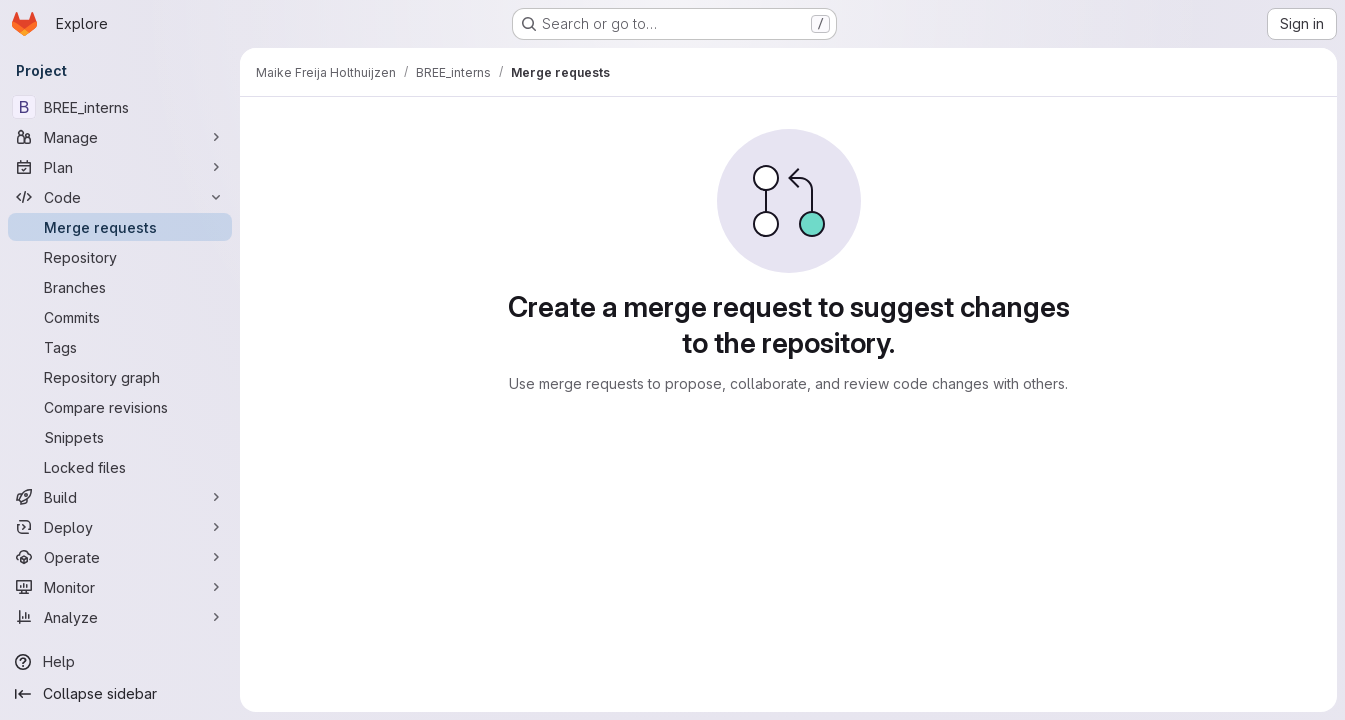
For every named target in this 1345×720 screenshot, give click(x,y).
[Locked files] (120, 467)
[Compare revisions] (120, 407)
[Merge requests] (120, 227)
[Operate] (120, 557)
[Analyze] (120, 617)
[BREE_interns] (120, 107)
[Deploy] (120, 527)
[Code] (120, 197)
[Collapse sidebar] (120, 694)
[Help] (120, 662)
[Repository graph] (120, 377)
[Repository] (120, 257)
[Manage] (120, 137)
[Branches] (120, 287)
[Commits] (120, 317)
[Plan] (120, 167)
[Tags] (120, 347)
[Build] (120, 497)
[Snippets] (120, 437)
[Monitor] (120, 587)
